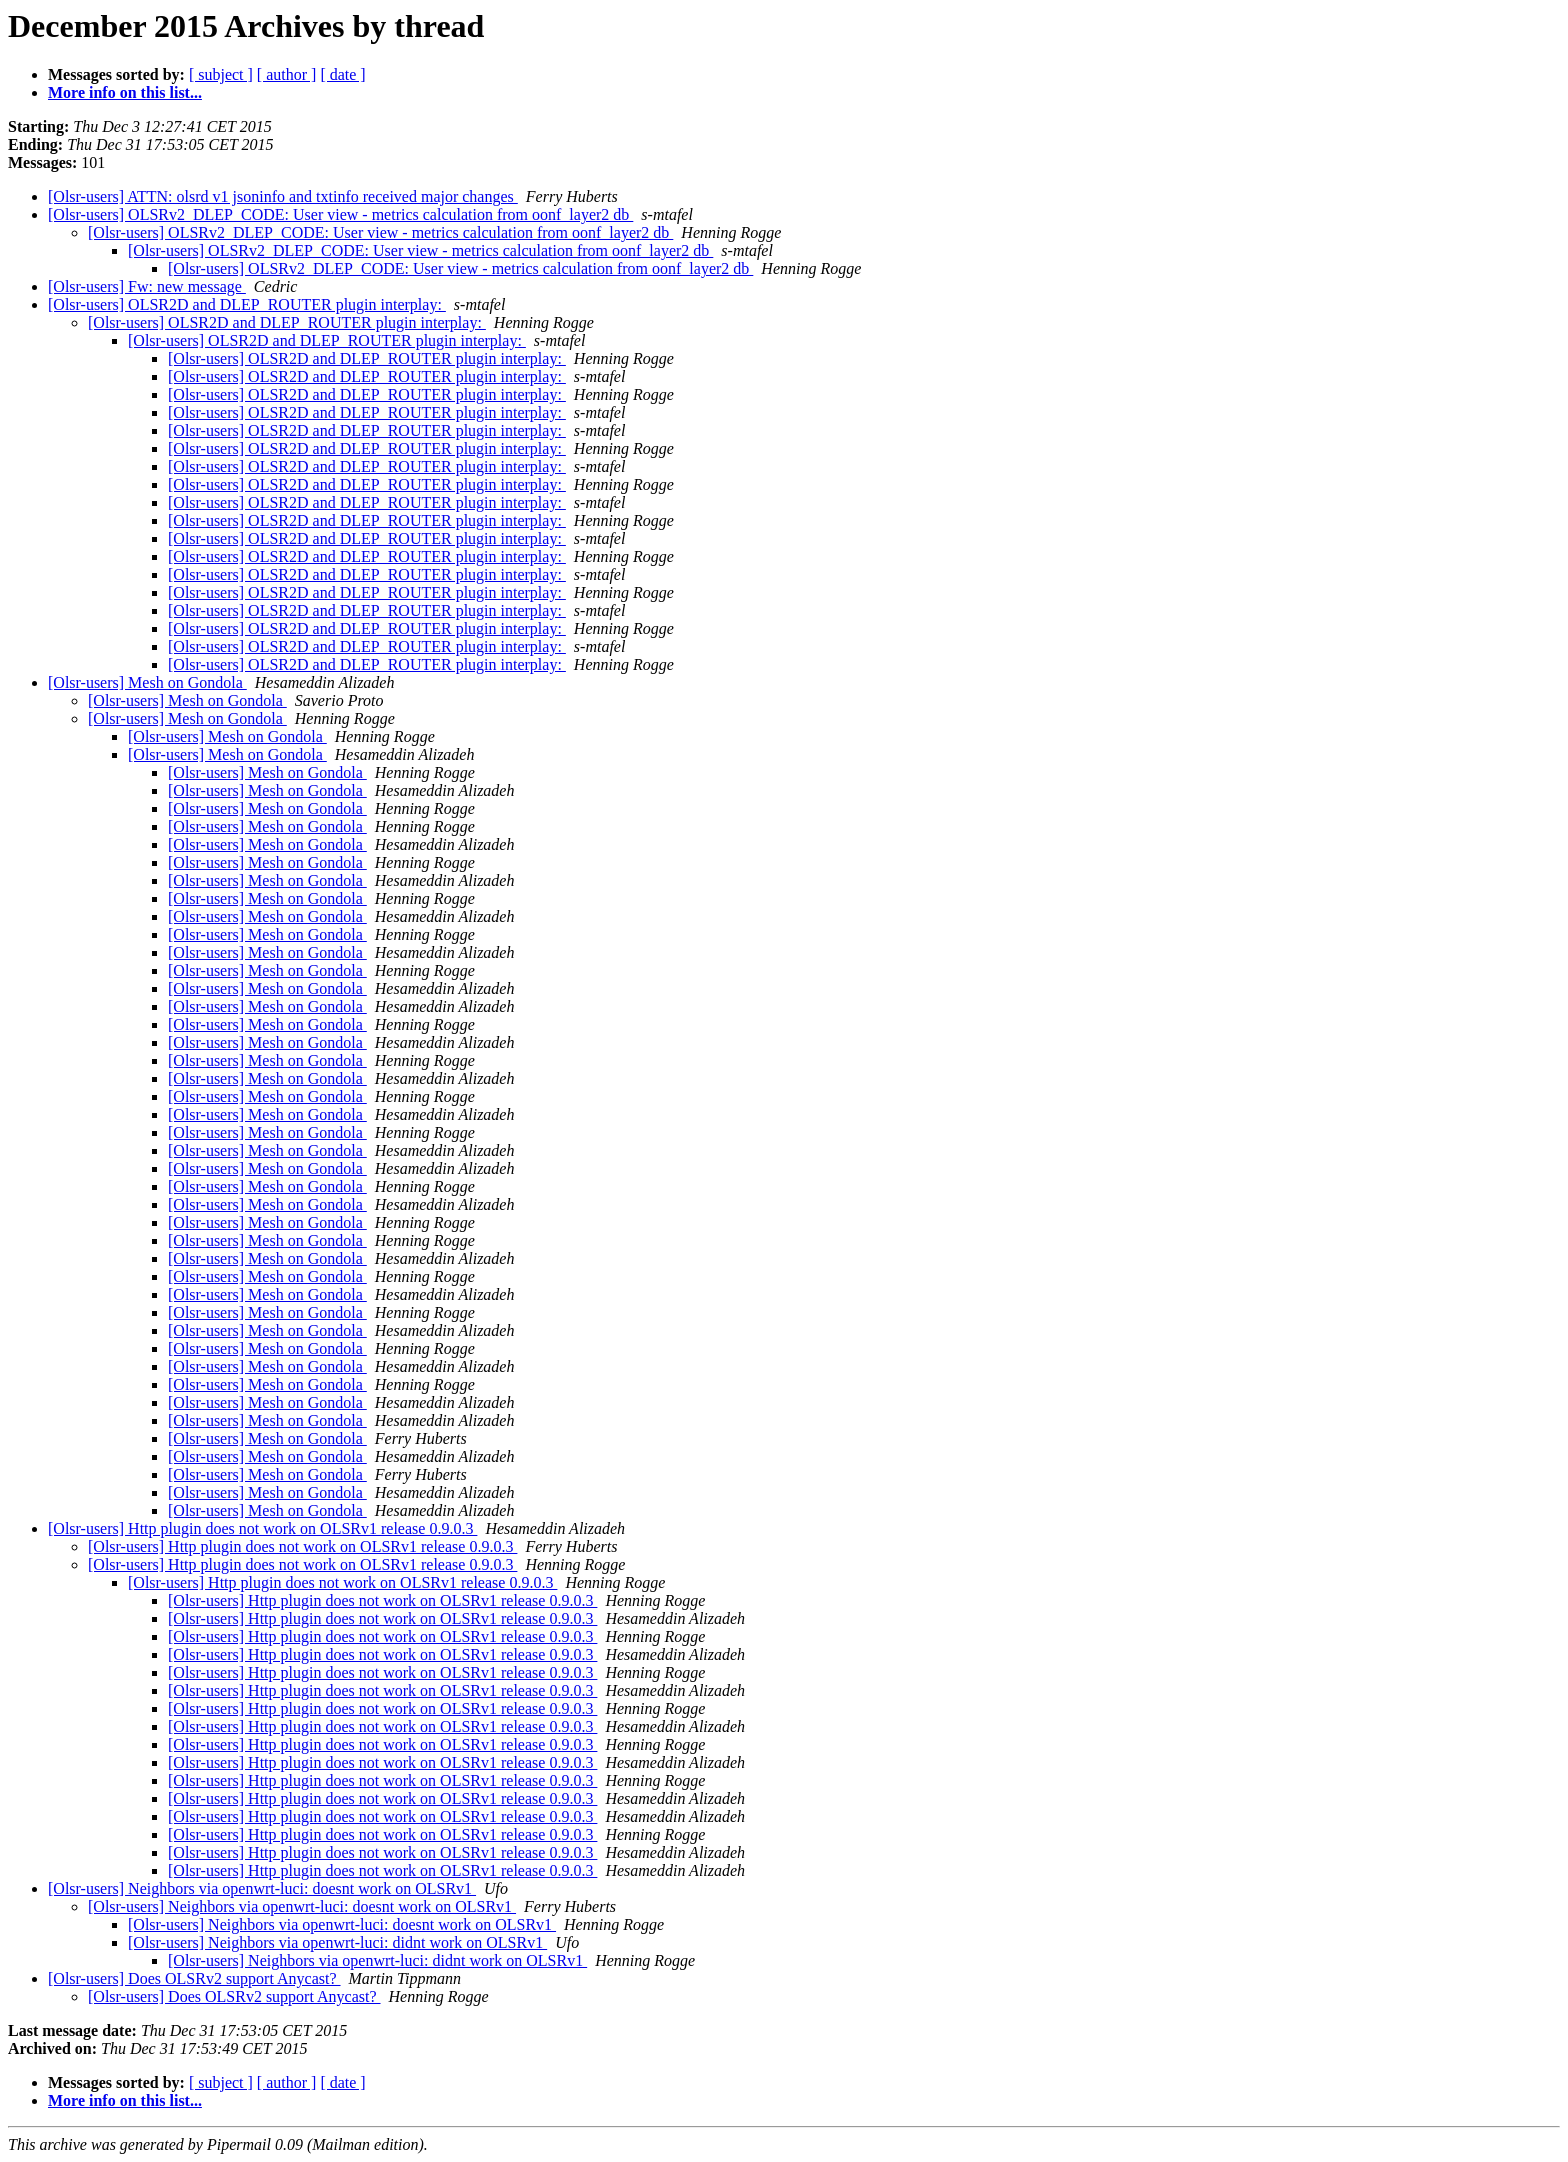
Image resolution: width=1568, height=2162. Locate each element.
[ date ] (342, 74)
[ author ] (287, 74)
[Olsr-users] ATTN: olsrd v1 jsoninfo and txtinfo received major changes (283, 196)
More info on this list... (125, 92)
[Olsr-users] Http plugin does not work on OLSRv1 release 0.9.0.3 (262, 1528)
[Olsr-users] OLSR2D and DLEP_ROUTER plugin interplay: (247, 304)
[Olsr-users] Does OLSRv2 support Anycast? (194, 1978)
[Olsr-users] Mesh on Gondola (147, 682)
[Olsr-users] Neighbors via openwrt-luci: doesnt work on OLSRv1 (262, 1888)
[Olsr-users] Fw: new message (147, 286)
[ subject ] (221, 74)
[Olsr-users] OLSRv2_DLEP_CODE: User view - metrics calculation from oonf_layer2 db (340, 214)
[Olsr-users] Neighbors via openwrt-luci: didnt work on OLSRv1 (337, 1942)
